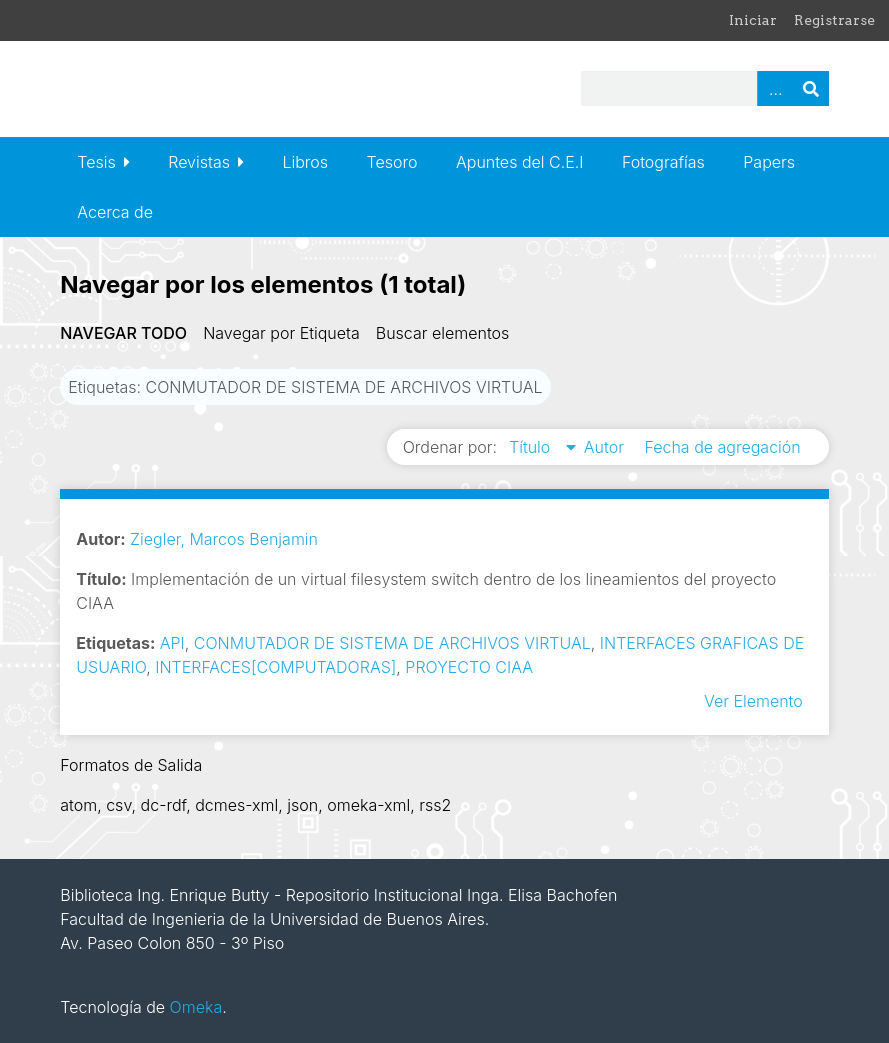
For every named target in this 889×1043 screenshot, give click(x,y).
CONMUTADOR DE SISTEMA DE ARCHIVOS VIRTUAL (392, 643)
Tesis (96, 162)
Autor (606, 447)
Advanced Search (775, 88)
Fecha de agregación (722, 447)
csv (118, 805)
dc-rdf (164, 805)
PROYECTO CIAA (469, 667)
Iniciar (753, 20)
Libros (305, 162)
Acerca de (115, 212)
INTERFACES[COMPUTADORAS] (275, 667)
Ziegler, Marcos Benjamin (224, 539)
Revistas (199, 162)
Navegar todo (123, 333)
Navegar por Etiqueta (281, 333)
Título (532, 447)
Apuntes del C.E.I (519, 162)
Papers (769, 162)
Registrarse (834, 20)
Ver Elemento (753, 701)
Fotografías (663, 162)
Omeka (196, 1007)
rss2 (435, 805)
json (302, 805)
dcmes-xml (236, 805)
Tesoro (392, 162)
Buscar (811, 88)
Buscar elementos (443, 333)
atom (78, 805)
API (172, 643)
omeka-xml (368, 805)
